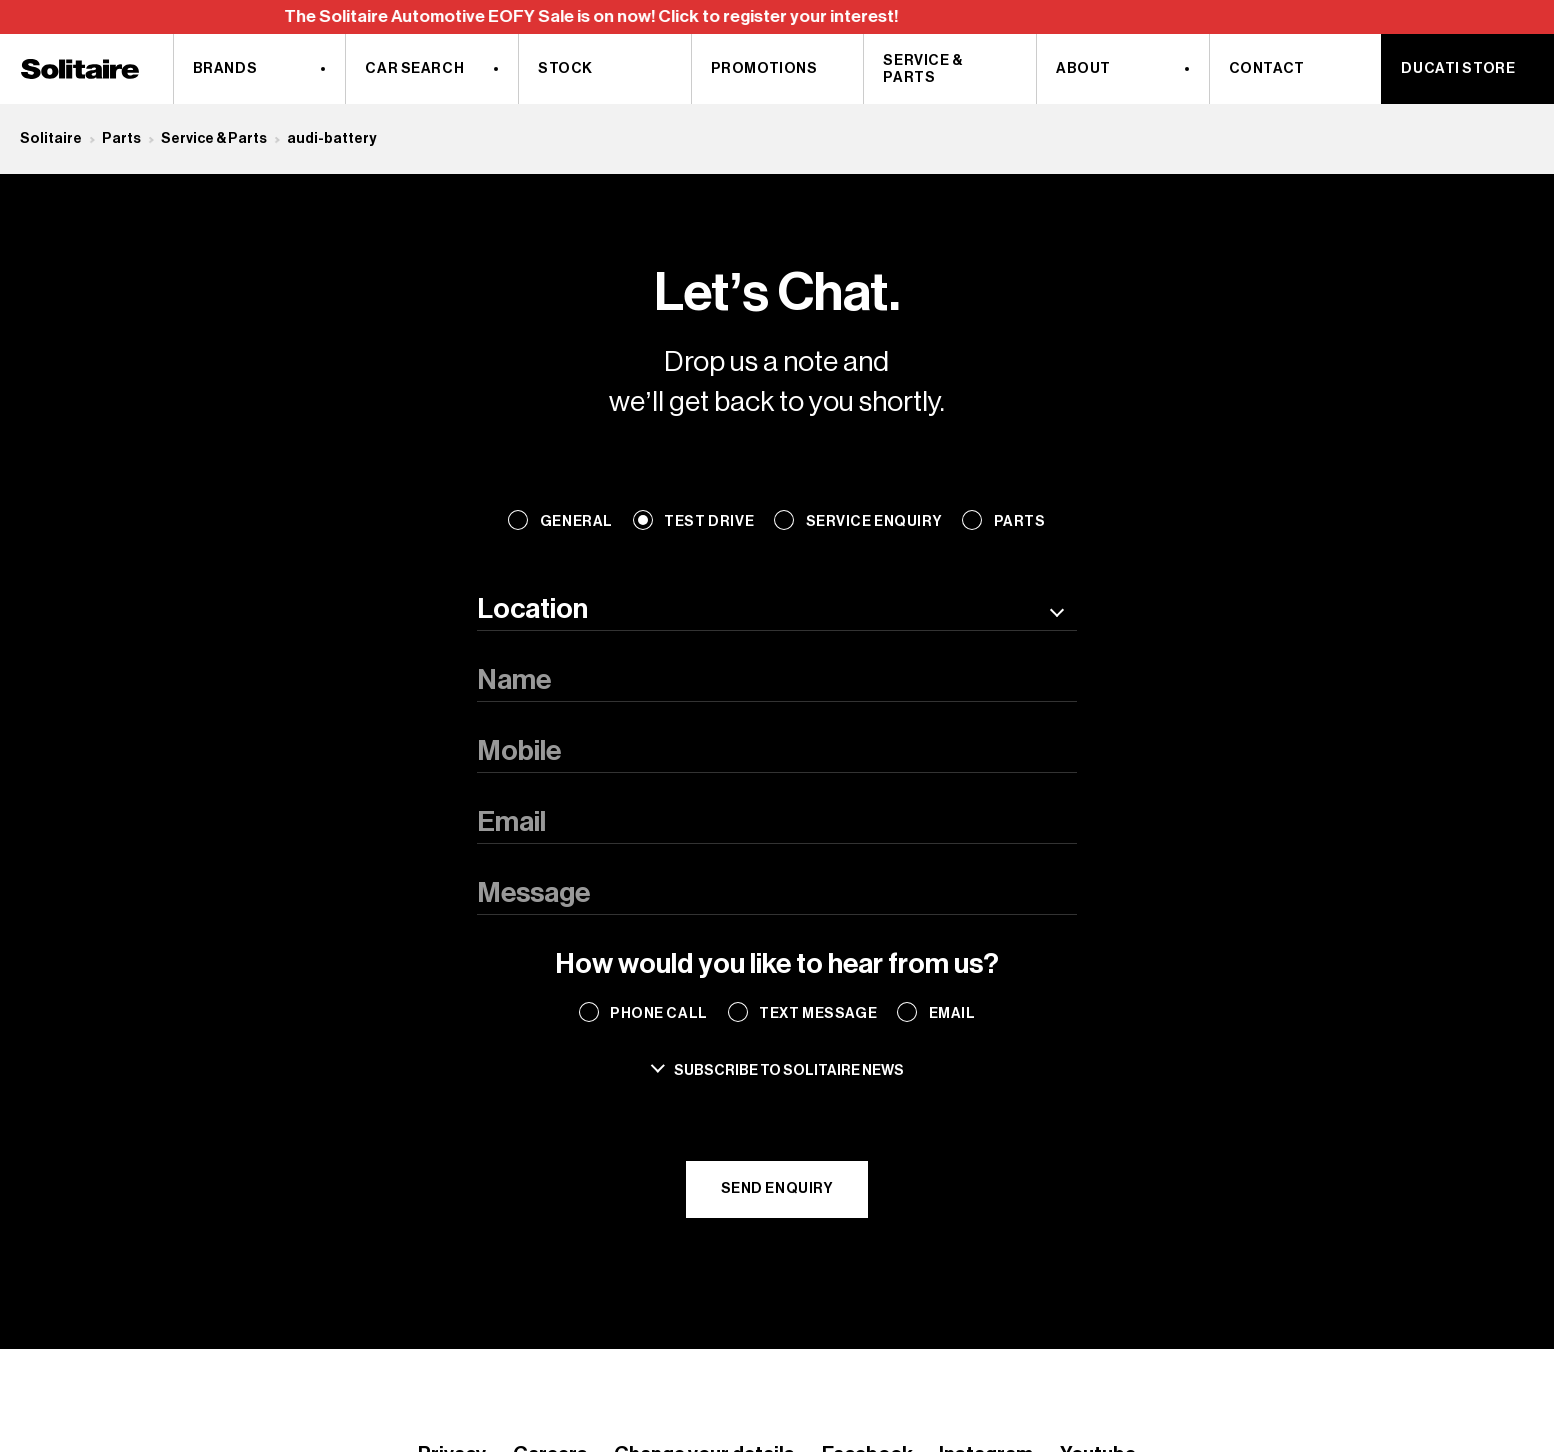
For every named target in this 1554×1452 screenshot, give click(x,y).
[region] (777, 17)
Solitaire (51, 138)
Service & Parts (214, 138)
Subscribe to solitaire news (789, 1070)
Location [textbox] (532, 609)
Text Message (818, 1013)
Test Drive (709, 521)
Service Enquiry (874, 521)
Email (952, 1013)
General (576, 521)
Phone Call (659, 1013)
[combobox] (777, 610)
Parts (121, 138)
